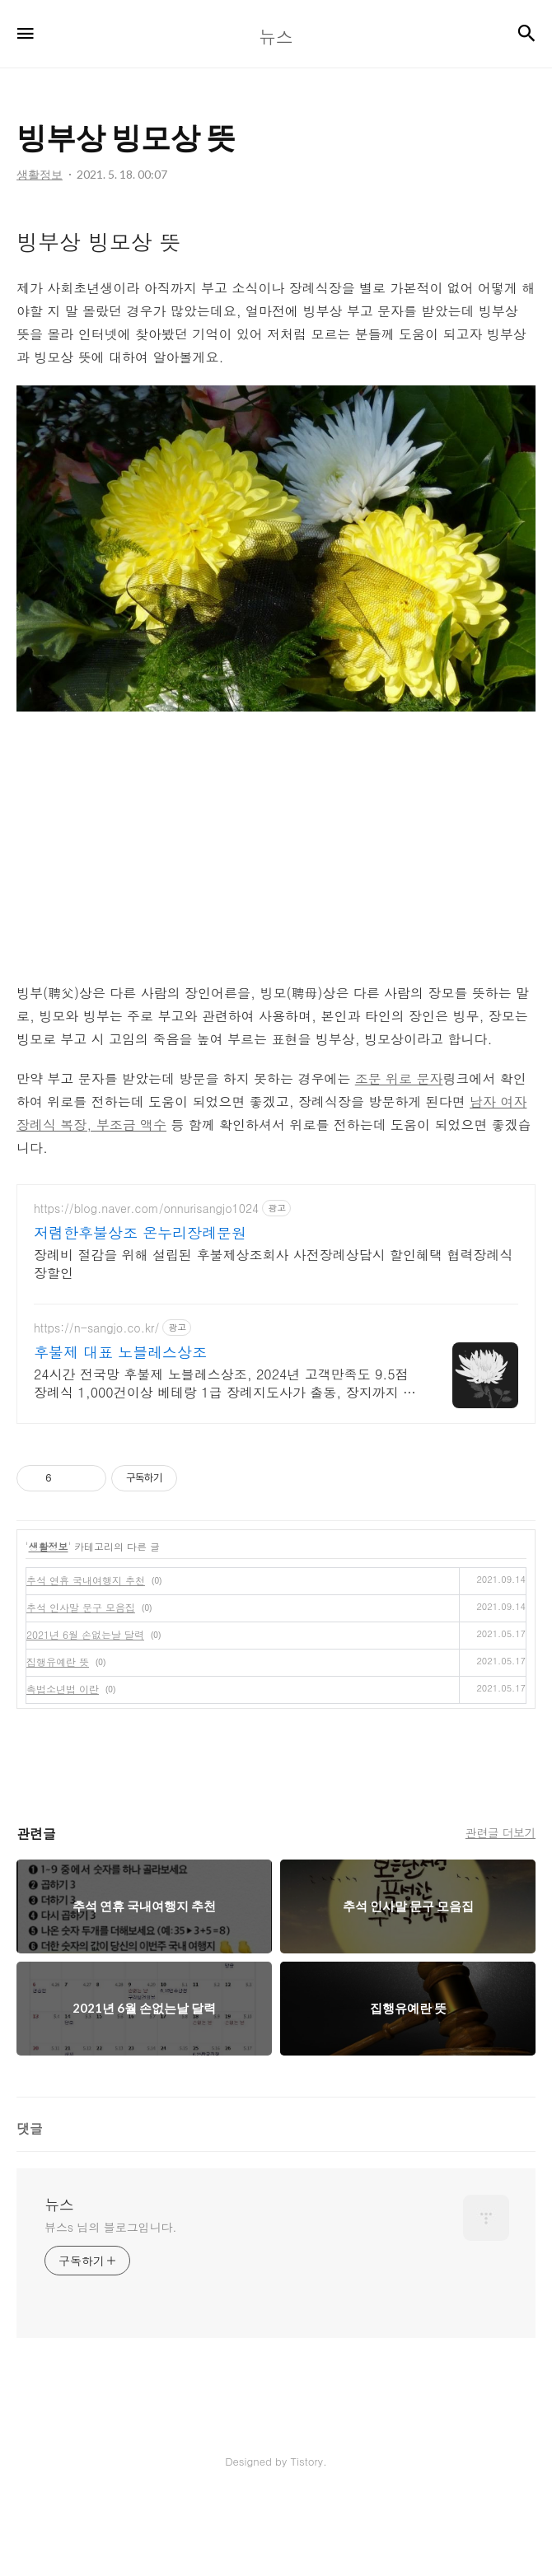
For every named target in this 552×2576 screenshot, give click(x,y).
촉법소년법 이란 (62, 1763)
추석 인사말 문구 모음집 (80, 1681)
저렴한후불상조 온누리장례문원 (140, 1307)
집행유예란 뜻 (57, 1736)
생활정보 (48, 1620)
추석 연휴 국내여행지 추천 (85, 1654)
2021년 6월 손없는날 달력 (85, 1708)
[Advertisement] (276, 245)
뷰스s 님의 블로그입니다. (110, 2301)
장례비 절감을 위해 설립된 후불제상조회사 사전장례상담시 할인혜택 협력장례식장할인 (273, 1337)
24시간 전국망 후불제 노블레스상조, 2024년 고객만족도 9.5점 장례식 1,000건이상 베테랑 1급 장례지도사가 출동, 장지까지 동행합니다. (225, 1457)
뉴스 (59, 2279)
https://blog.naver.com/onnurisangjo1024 (146, 1283)
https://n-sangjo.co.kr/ (96, 1402)
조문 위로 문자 (399, 1152)
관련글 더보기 (500, 1906)
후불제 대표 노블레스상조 (120, 1426)
